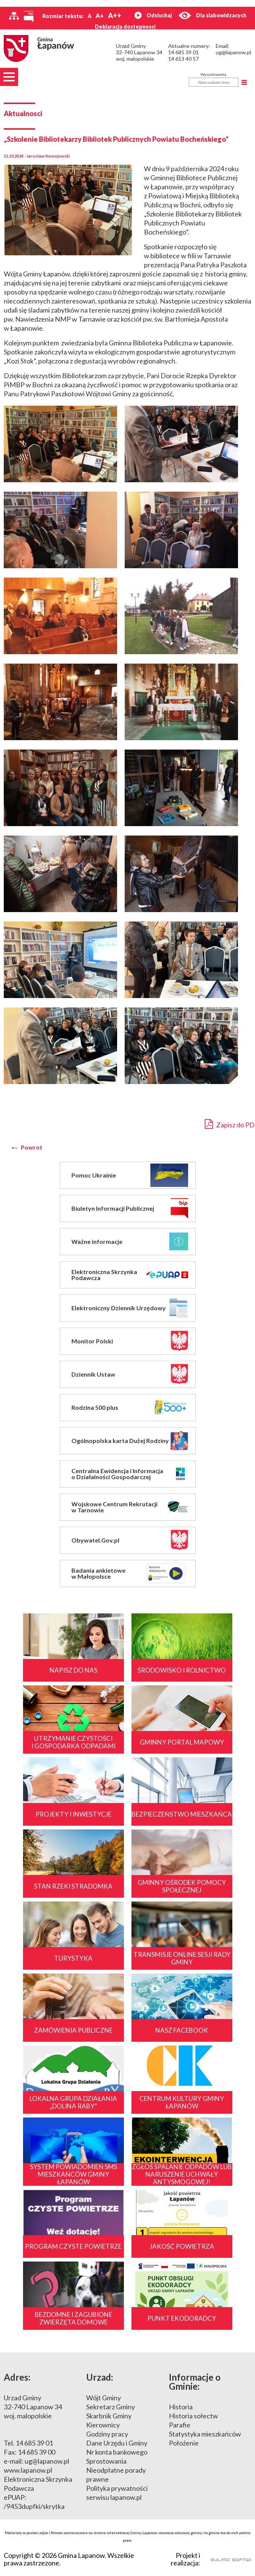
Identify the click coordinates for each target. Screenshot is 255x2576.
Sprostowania (106, 2461)
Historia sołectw (193, 2416)
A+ (100, 15)
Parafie (179, 2425)
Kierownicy (103, 2425)
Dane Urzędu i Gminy (116, 2443)
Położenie (184, 2443)
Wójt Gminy (103, 2398)
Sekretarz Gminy (110, 2407)
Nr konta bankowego (116, 2452)
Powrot (31, 1147)
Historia (181, 2407)
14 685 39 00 (36, 2452)
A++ (114, 15)
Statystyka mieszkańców (205, 2434)
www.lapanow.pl (28, 2470)
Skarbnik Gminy (108, 2416)
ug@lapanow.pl (233, 52)
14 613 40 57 (183, 58)
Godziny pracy (107, 2434)
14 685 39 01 (183, 52)
